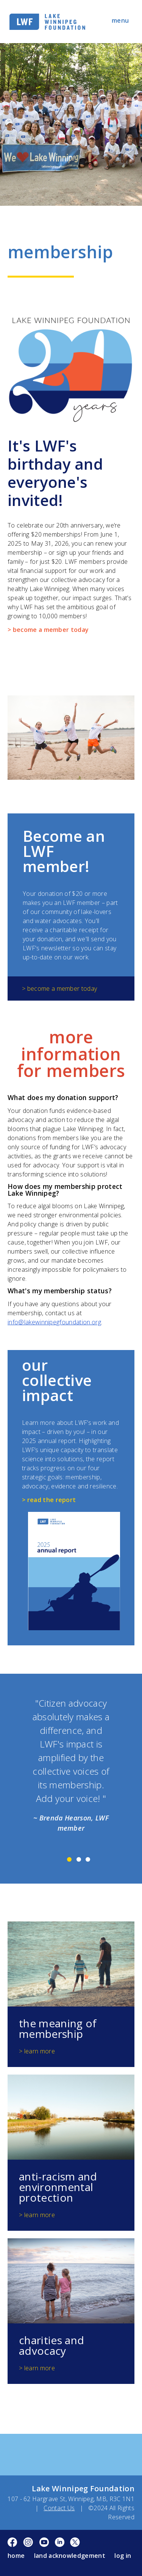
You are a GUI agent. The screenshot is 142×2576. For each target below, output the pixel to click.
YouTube (44, 2543)
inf (11, 1322)
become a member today (62, 988)
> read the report (49, 1500)
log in (122, 2555)
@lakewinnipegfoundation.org (59, 1322)
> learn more (37, 2051)
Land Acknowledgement (69, 2555)
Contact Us (59, 2508)
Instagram (28, 2543)
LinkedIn (60, 2543)
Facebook (13, 2543)
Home (16, 2555)
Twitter (75, 2543)
